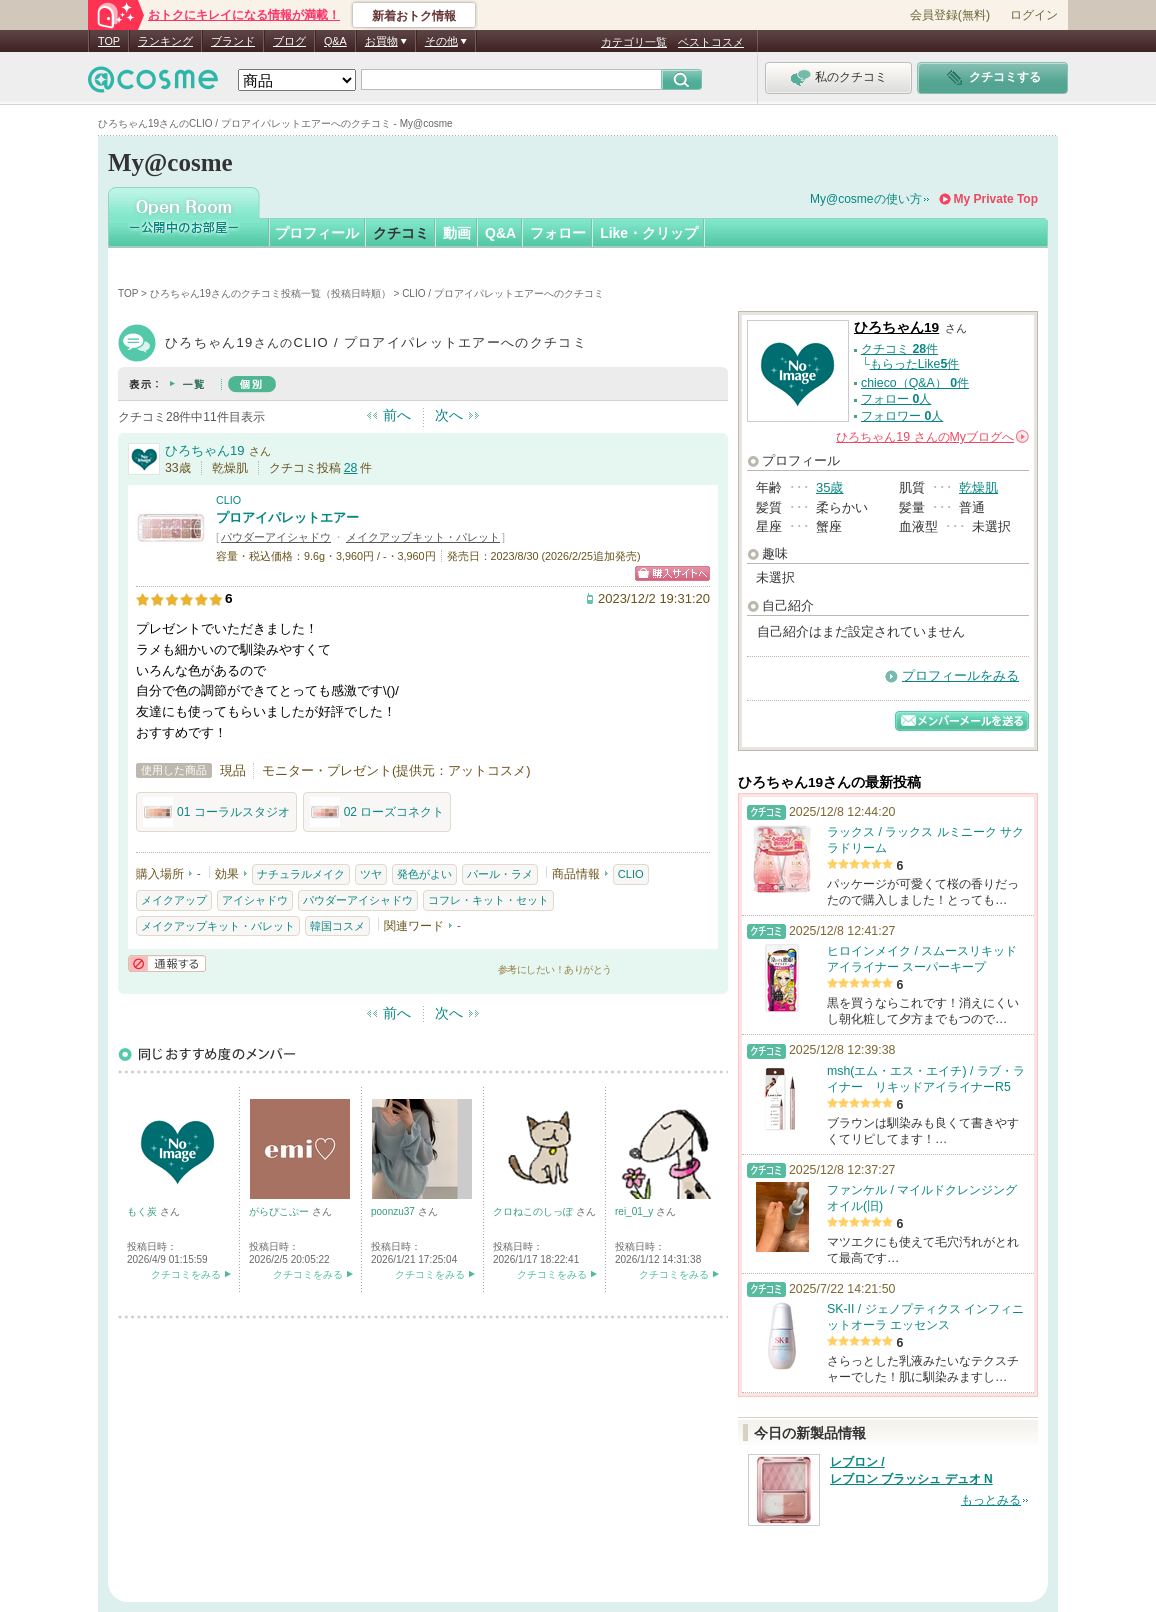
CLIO (228, 500)
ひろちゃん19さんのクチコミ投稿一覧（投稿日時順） (270, 293)
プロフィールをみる (960, 675)
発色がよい (424, 874)
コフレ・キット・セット (488, 900)
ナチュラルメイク (301, 874)
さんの (932, 437)
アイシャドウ (255, 900)
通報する (167, 963)
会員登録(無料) (950, 15)
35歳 (829, 487)
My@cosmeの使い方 (866, 199)
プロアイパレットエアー (287, 517)
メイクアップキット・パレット (423, 537)
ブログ (289, 41)
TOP (109, 41)
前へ (397, 415)
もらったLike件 (915, 364)
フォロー (558, 233)
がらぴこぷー (280, 1211)
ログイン (1034, 15)
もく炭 (143, 1211)
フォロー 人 (896, 399)
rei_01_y (635, 1211)
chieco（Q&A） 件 (915, 383)
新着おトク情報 (414, 16)
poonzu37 (394, 1211)
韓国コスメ (337, 926)
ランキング (165, 41)
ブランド (233, 41)
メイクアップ (174, 900)
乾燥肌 (978, 487)
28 (351, 468)
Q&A (335, 41)
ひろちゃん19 (204, 450)
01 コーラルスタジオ (216, 812)
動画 (457, 233)
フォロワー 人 (902, 416)
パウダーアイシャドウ (276, 537)
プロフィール (317, 233)
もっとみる (991, 1500)
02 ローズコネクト (377, 812)
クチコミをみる (186, 1274)
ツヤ (371, 874)
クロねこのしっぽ (534, 1211)
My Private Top (996, 199)
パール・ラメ (500, 874)
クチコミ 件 (899, 349)
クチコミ (401, 233)
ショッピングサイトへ (672, 573)
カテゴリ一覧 (634, 42)
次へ (449, 415)
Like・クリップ (649, 233)
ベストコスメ (711, 42)
